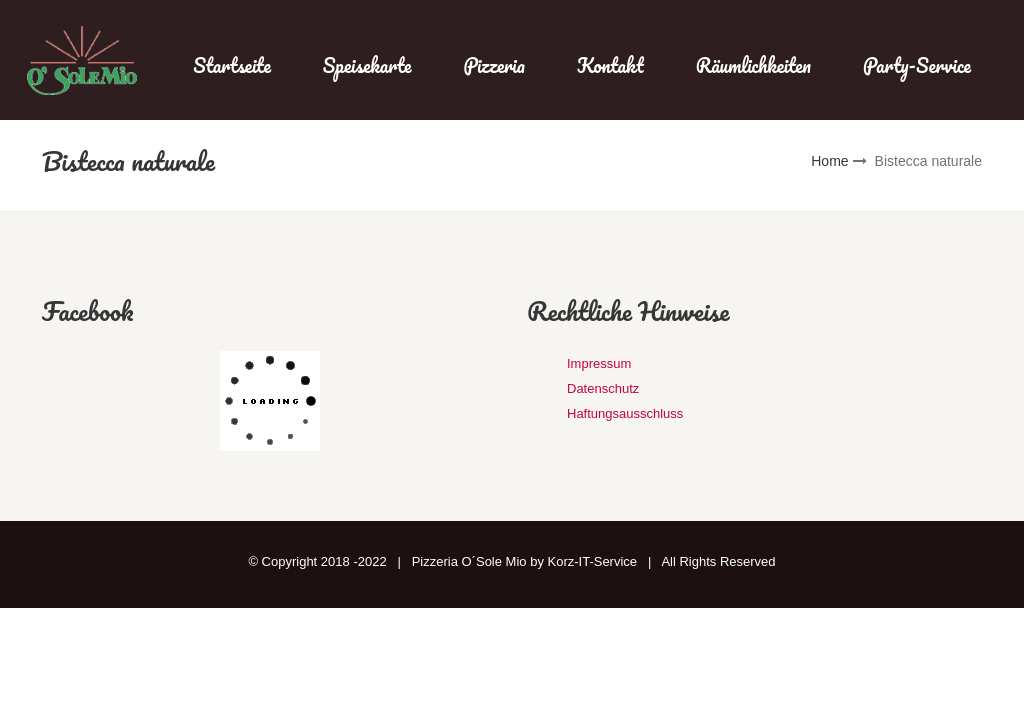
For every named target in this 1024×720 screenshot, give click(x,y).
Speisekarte (367, 65)
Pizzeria (494, 65)
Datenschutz (603, 388)
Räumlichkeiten (753, 65)
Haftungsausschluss (625, 413)
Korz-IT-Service (593, 561)
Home (829, 161)
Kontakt (610, 65)
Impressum (599, 363)
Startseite (231, 65)
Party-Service (917, 65)
